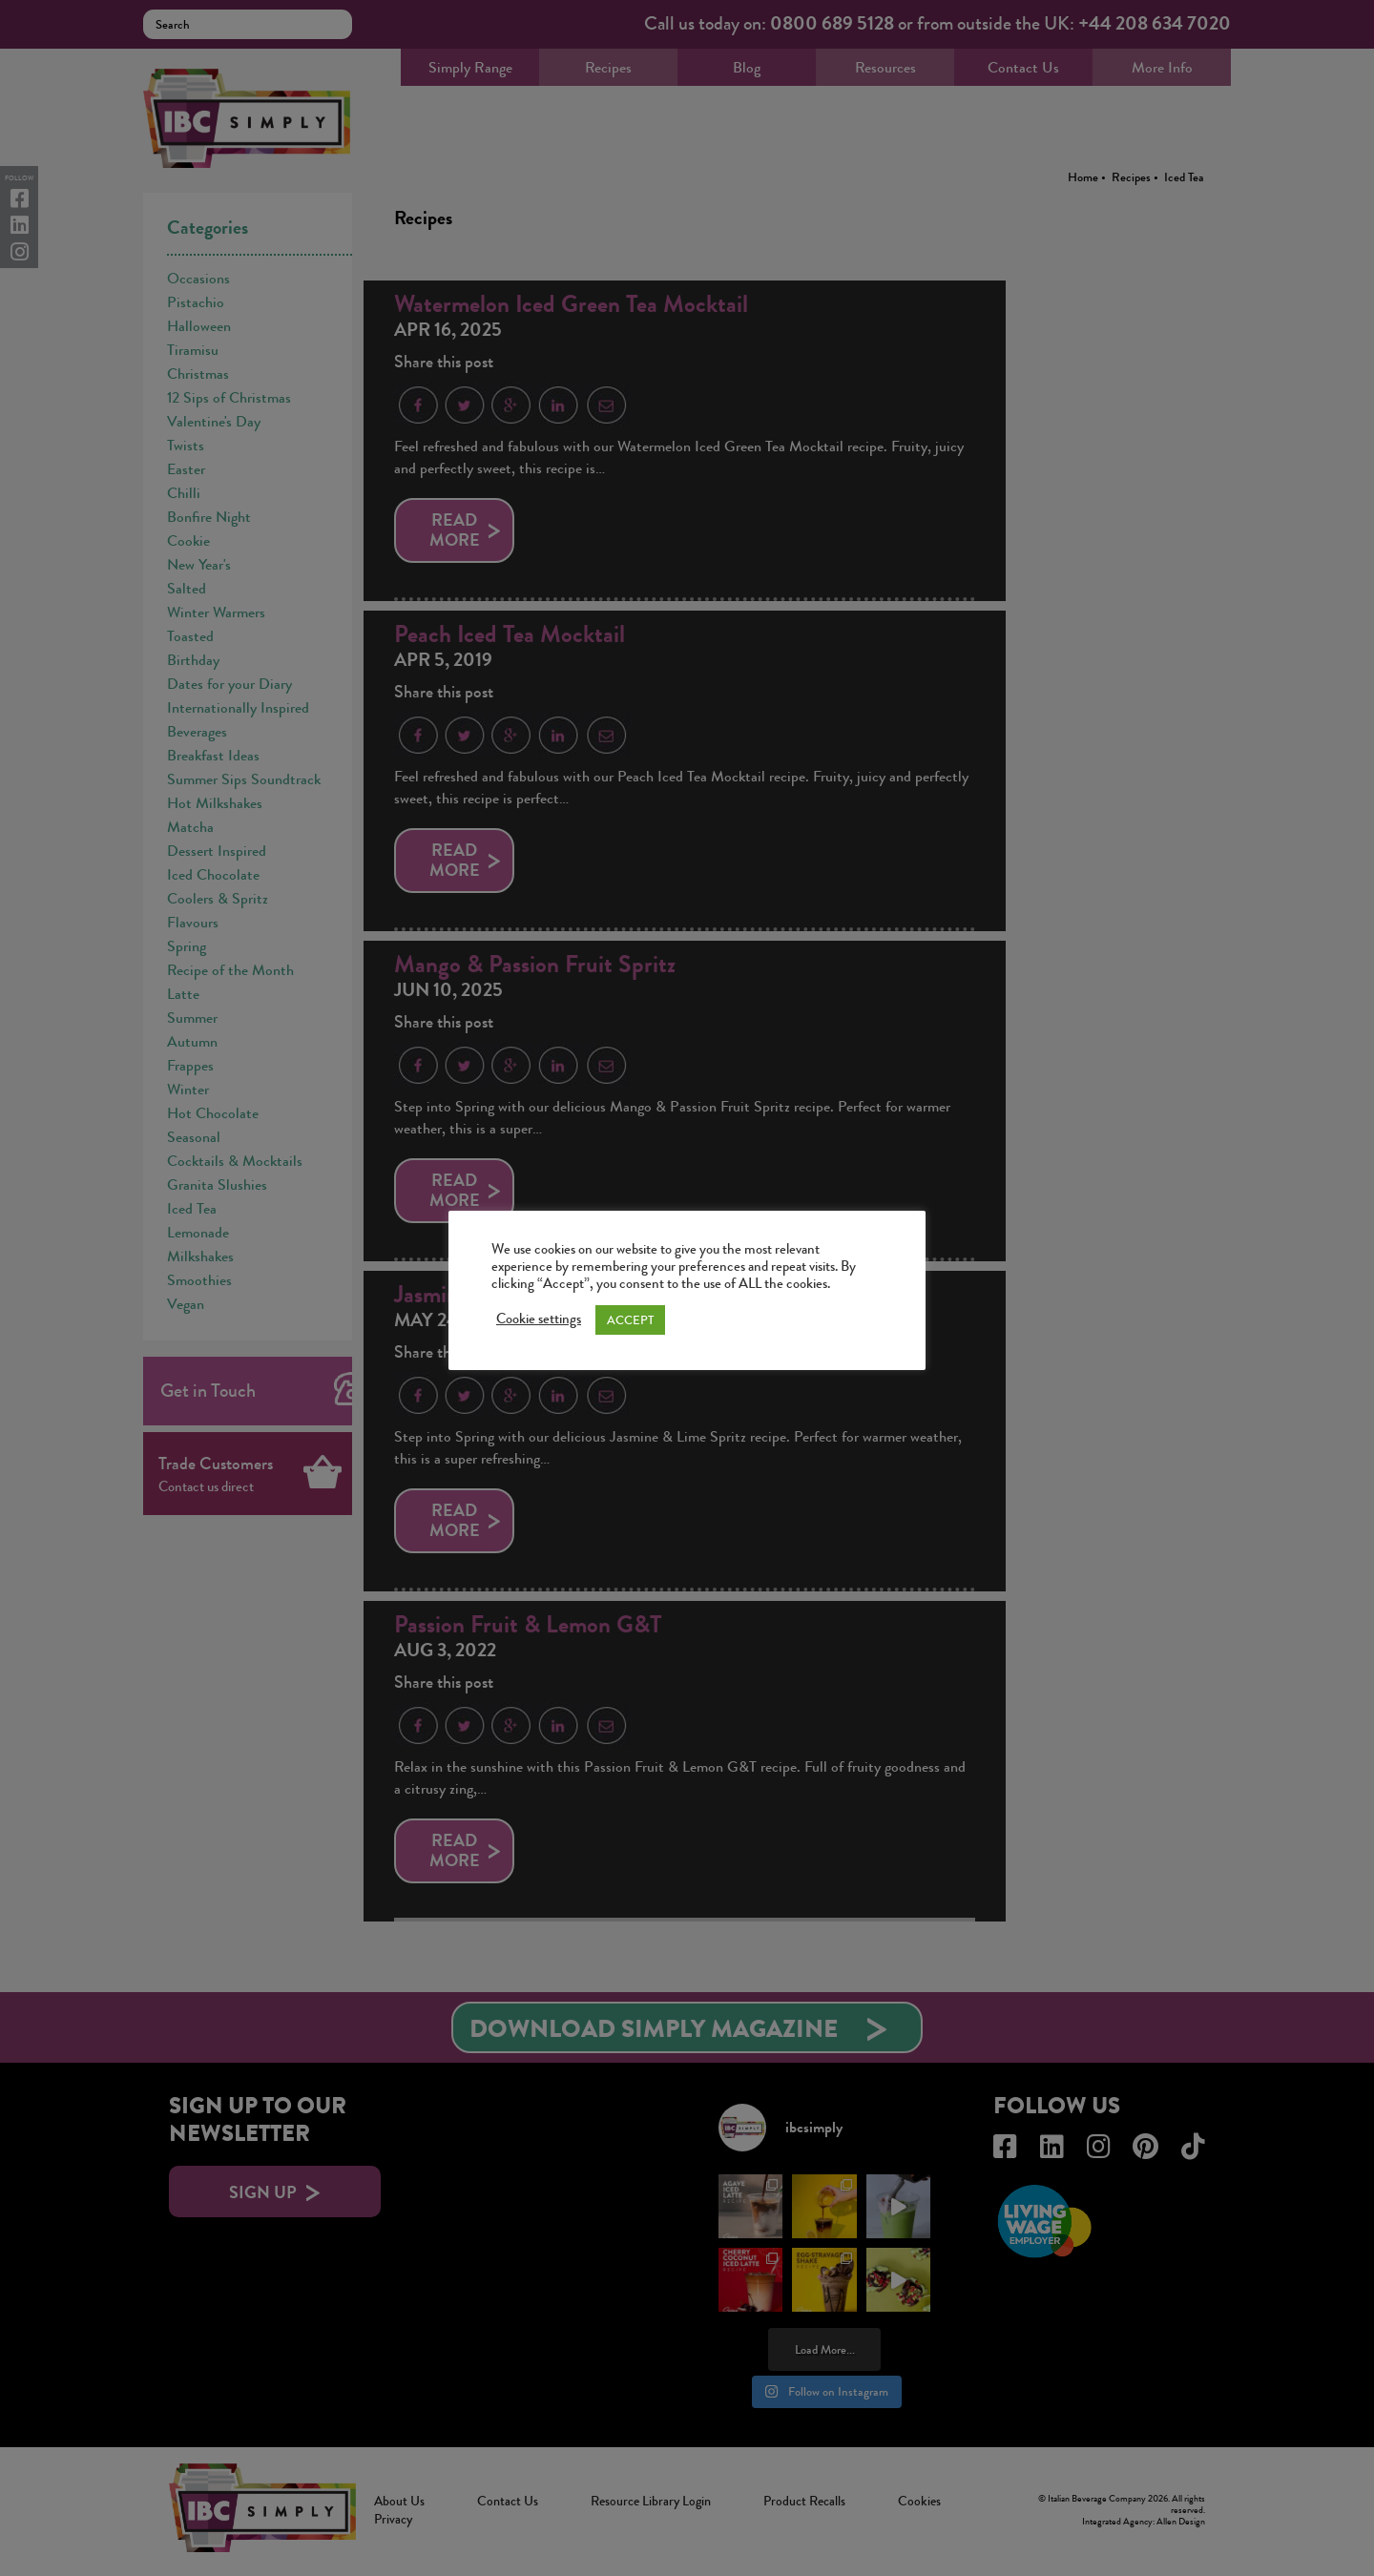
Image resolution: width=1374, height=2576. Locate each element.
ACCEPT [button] (630, 1320)
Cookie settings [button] (538, 1319)
